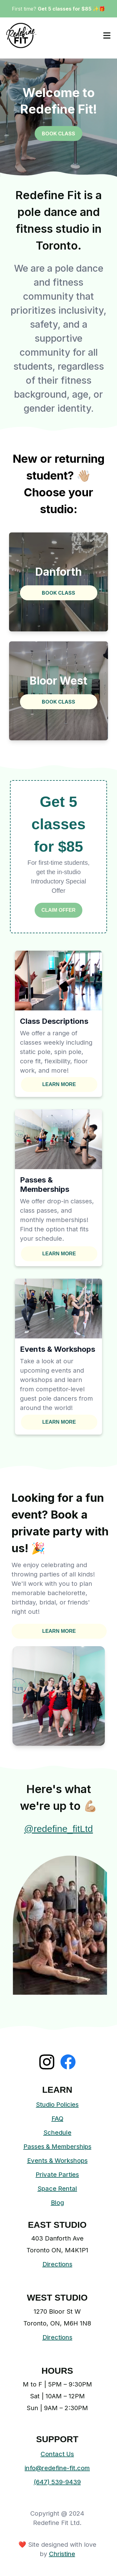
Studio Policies (57, 2104)
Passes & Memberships (57, 2146)
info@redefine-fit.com (57, 2468)
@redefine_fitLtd (58, 1829)
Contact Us (57, 2454)
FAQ (57, 2118)
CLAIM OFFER (58, 910)
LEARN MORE (59, 1084)
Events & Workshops (57, 2160)
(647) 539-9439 (57, 2482)
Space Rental (57, 2188)
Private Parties (57, 2174)
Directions (57, 2264)
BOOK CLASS (58, 133)
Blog (57, 2202)
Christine (62, 2554)
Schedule (57, 2132)
